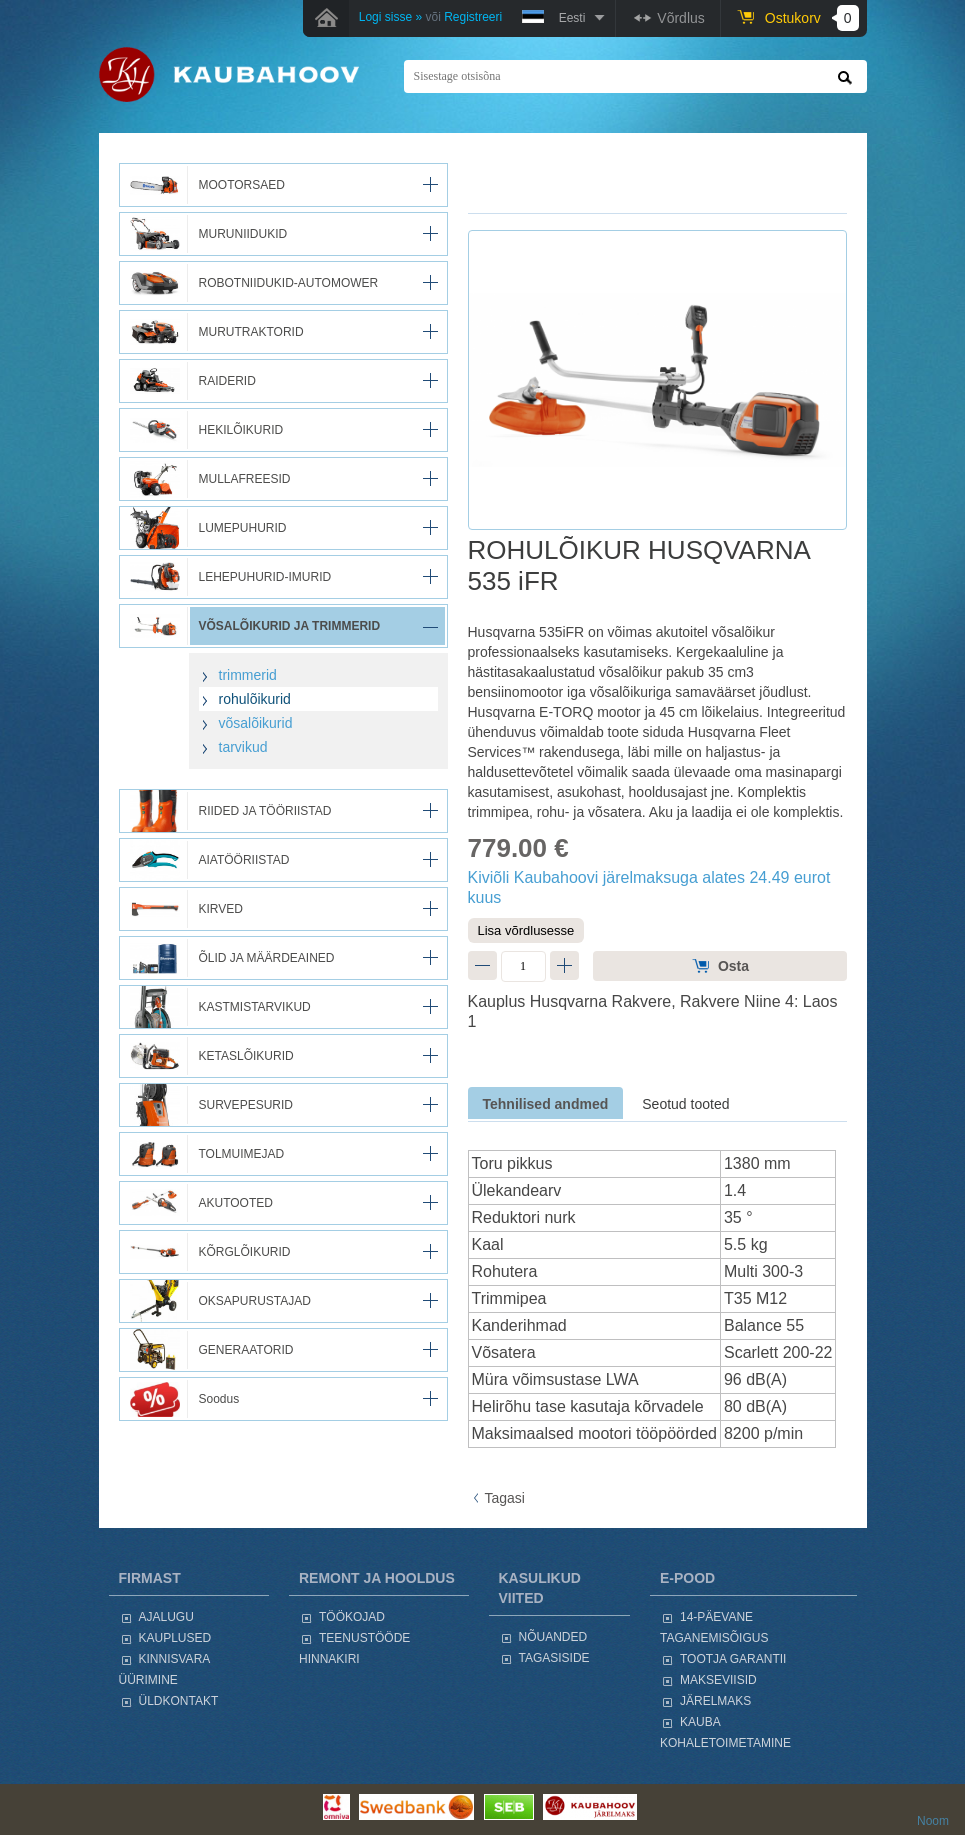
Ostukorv (812, 18)
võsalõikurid (256, 723)
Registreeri (473, 17)
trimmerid (248, 675)
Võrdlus (680, 18)
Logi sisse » (390, 17)
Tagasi (505, 1498)
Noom (933, 1821)
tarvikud (243, 747)
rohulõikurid (255, 699)
